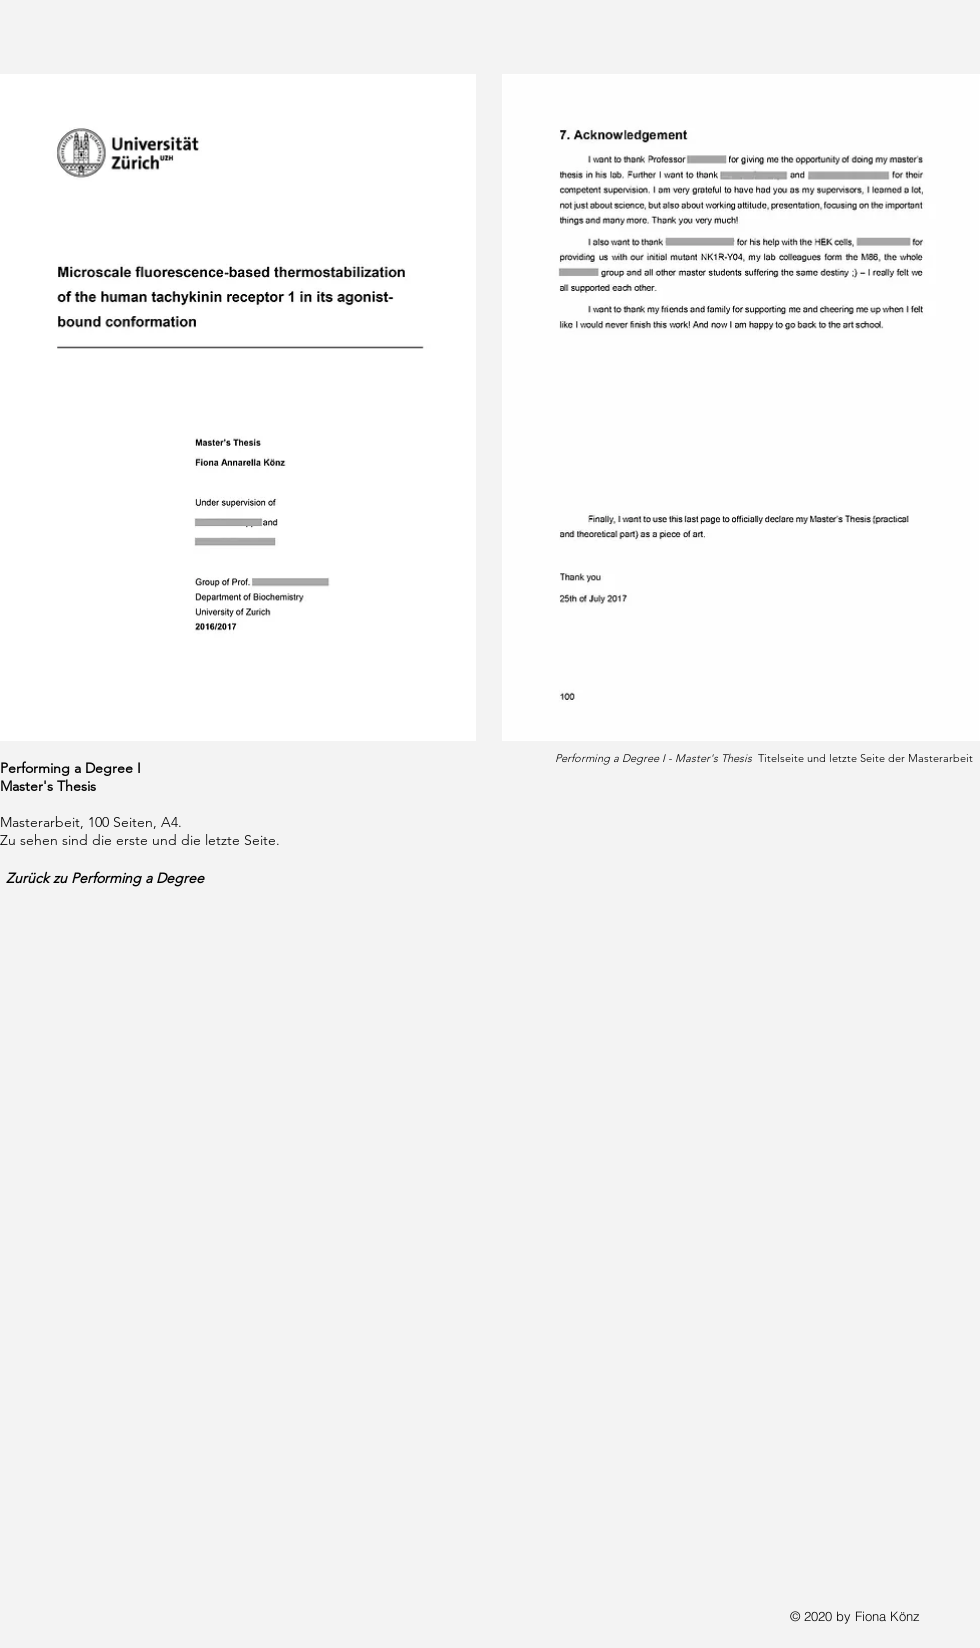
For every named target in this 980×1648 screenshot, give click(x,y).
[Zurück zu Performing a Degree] (117, 878)
